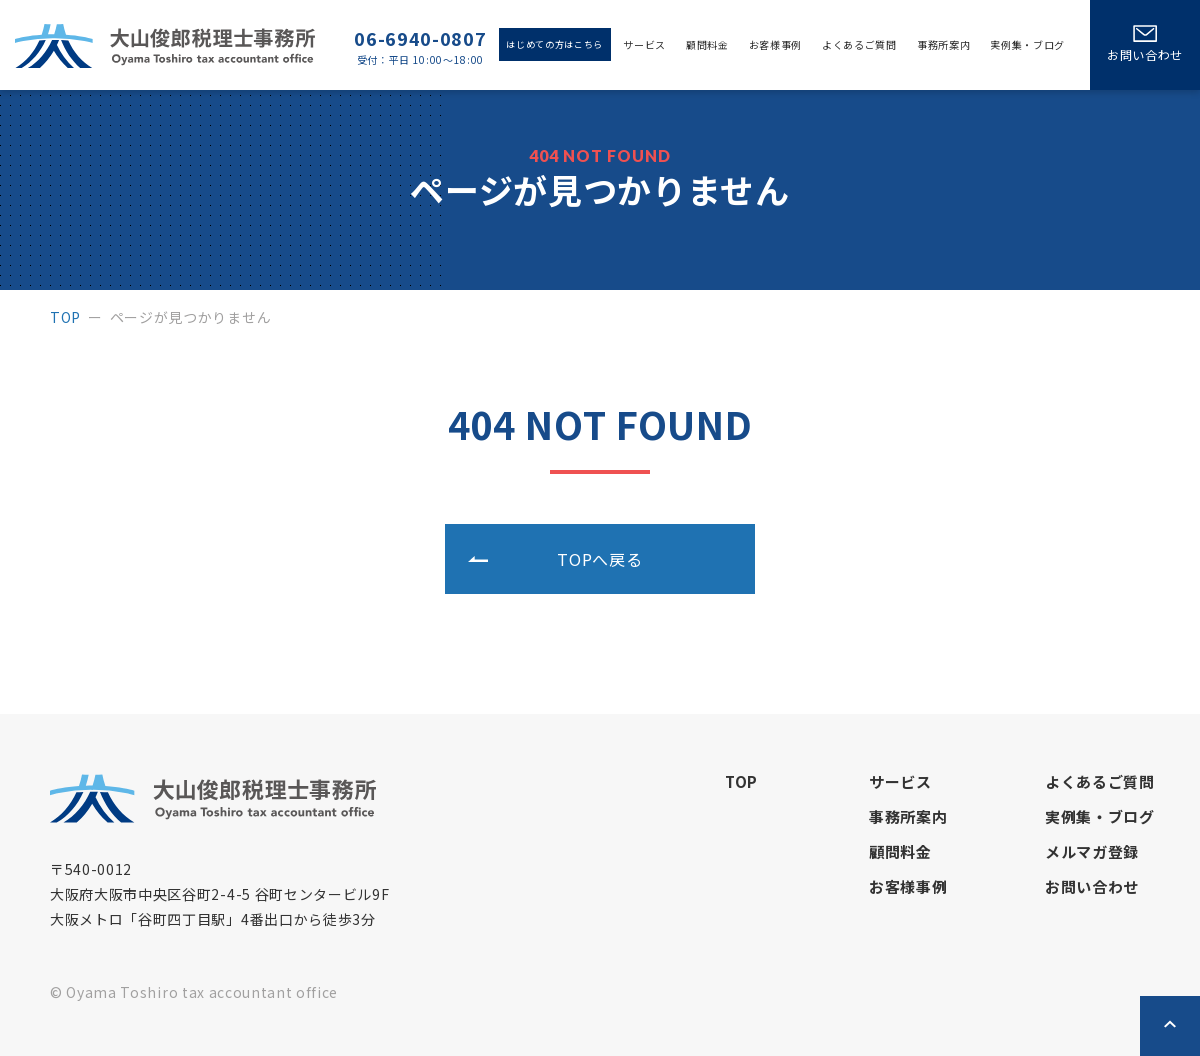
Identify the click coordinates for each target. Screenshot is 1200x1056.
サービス (644, 44)
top (65, 317)
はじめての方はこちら (554, 44)
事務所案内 (943, 44)
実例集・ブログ (1027, 44)
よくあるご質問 (859, 44)
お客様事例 (775, 44)
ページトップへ (1170, 1026)
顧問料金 (707, 44)
